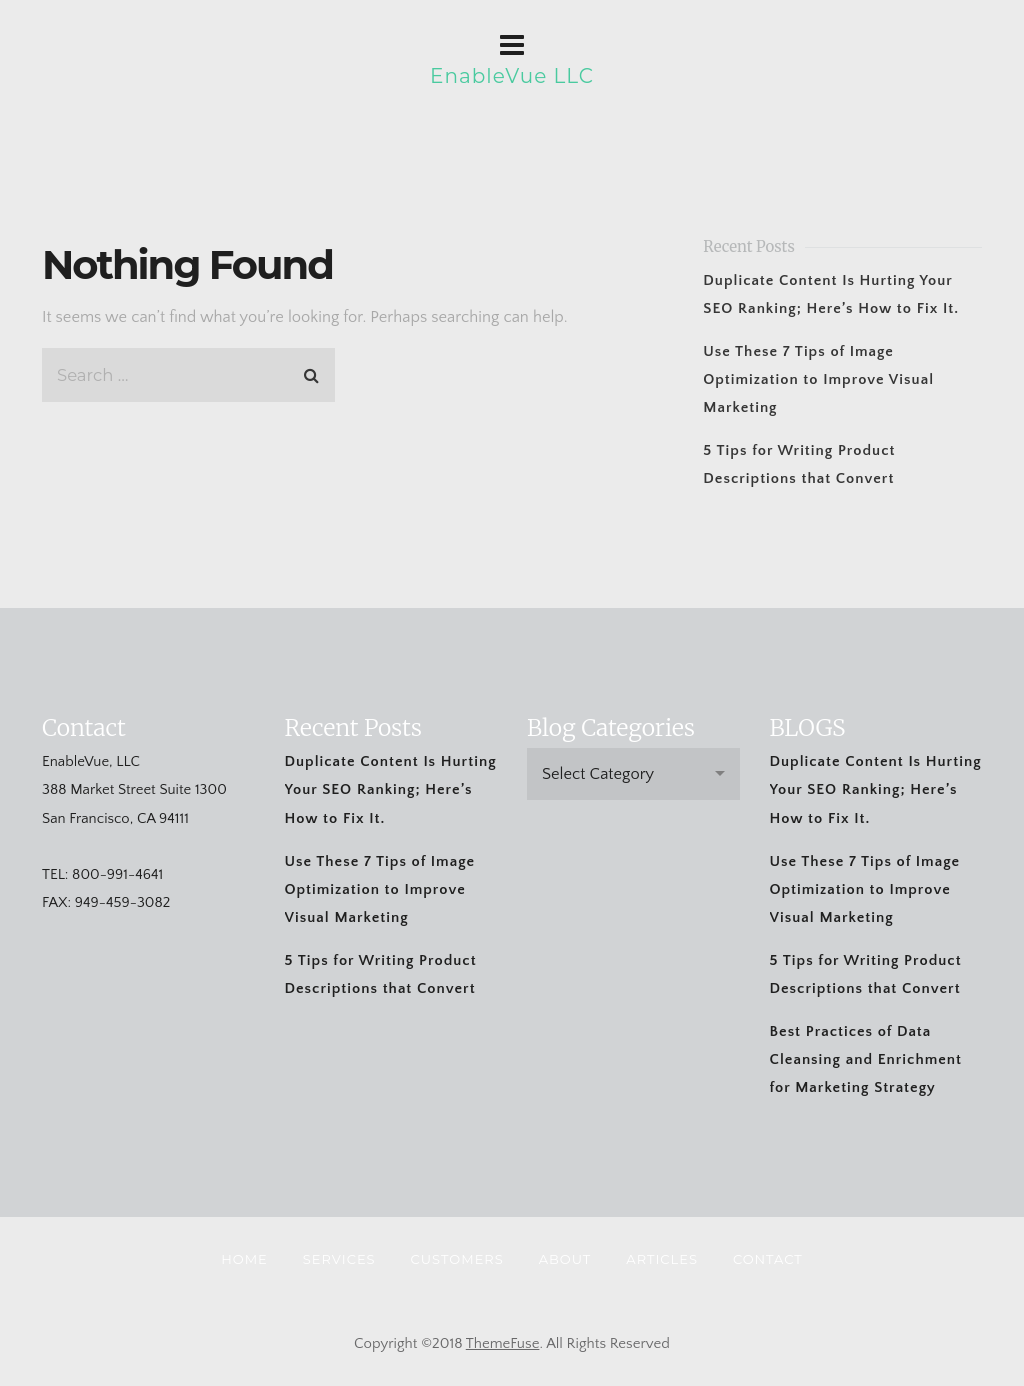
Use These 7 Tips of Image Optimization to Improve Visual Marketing (818, 379)
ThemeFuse (503, 1343)
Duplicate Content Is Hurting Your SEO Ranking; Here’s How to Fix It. (391, 789)
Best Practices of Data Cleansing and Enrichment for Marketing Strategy (866, 1059)
